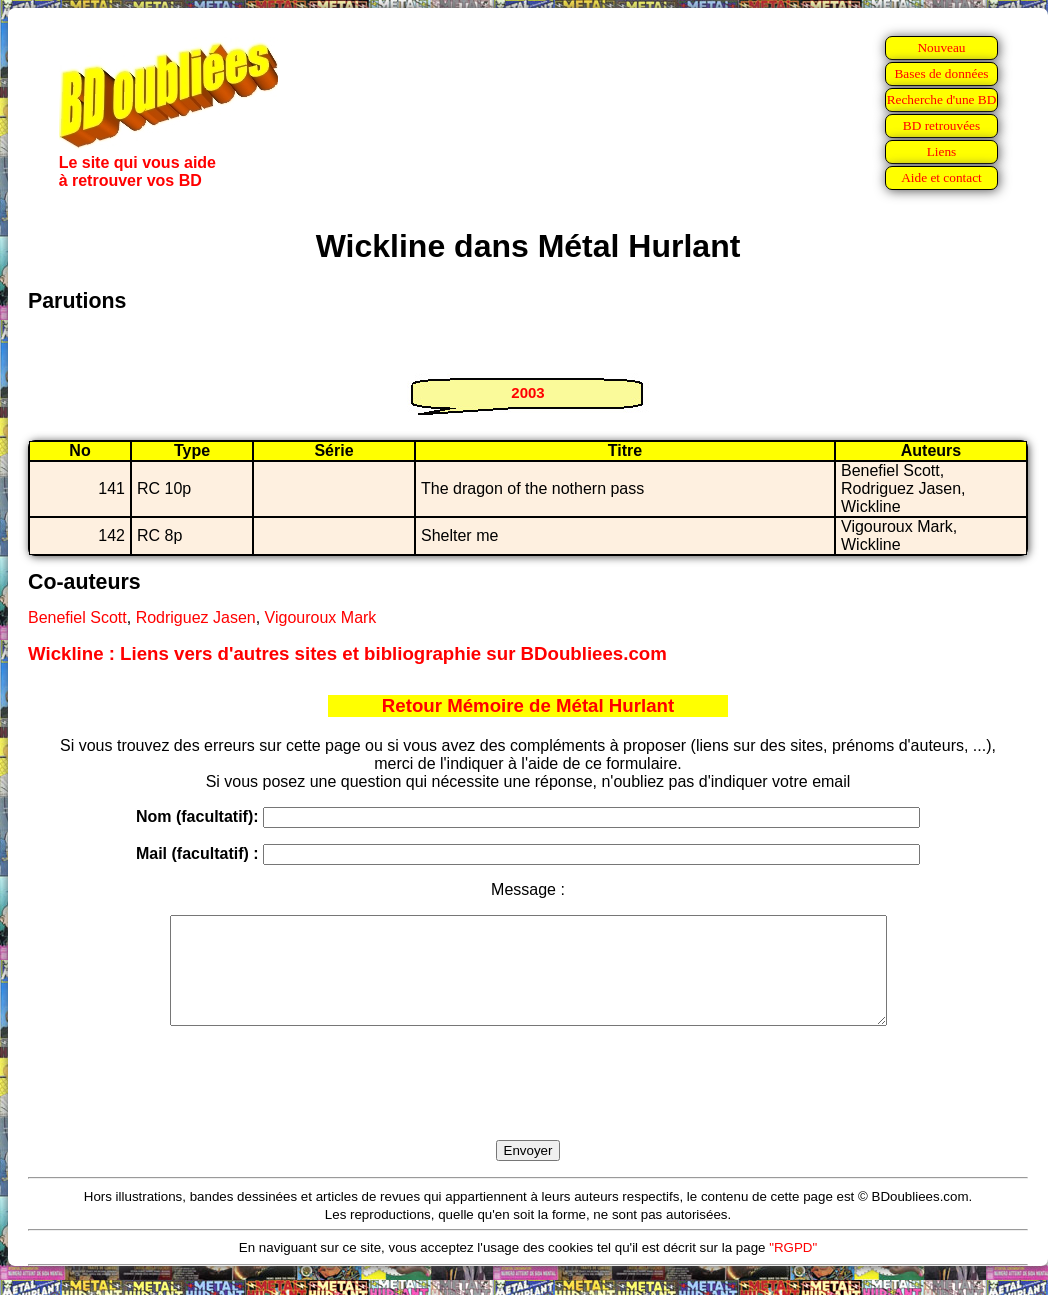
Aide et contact (941, 177)
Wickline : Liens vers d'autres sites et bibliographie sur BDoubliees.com (347, 653)
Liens (942, 151)
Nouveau (941, 47)
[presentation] (528, 1106)
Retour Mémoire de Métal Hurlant (528, 705)
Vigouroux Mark (321, 617)
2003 (527, 392)
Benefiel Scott (77, 617)
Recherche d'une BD (942, 99)
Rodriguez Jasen (196, 617)
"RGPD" (793, 1268)
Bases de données (941, 73)
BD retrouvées (941, 125)
